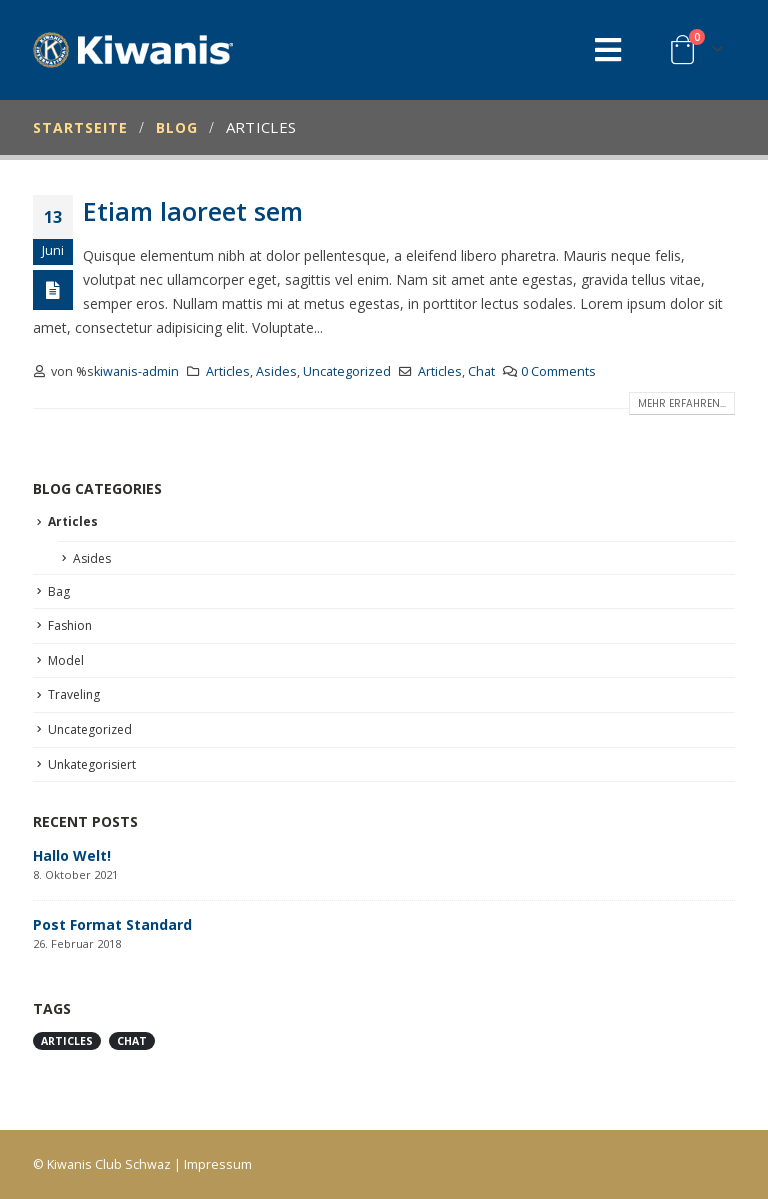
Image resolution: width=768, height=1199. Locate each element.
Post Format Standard (112, 924)
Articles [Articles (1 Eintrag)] (67, 1041)
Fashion (70, 625)
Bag (59, 591)
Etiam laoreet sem (193, 211)
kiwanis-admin (136, 371)
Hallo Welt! (72, 855)
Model (66, 660)
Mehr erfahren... (682, 403)
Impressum (218, 1164)
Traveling (74, 694)
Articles (228, 371)
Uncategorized (347, 371)
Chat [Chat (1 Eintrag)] (132, 1041)
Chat (481, 371)
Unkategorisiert (92, 764)
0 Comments (558, 371)
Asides (276, 371)
